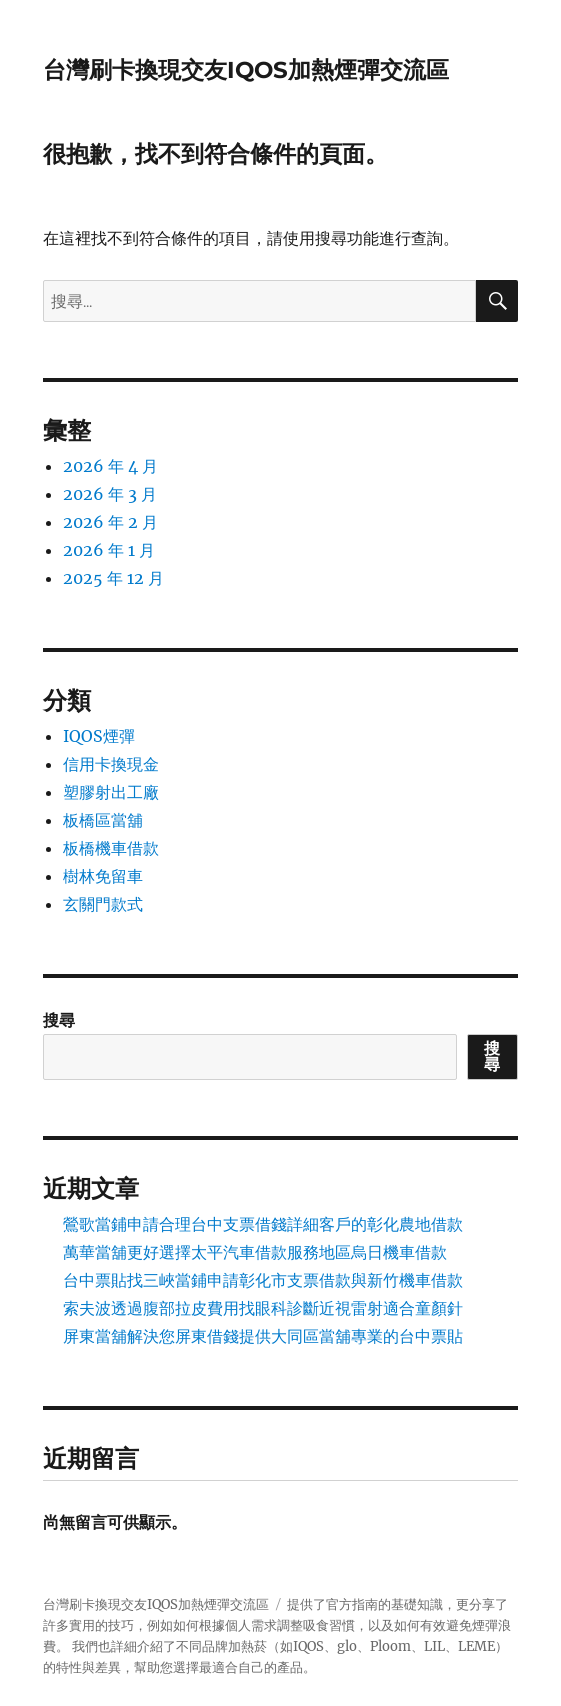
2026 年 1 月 (109, 550)
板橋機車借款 (111, 848)
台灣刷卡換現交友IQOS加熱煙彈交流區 (246, 70)
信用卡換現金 (111, 764)
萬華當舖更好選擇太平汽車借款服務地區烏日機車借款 (255, 1252)
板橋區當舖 (103, 820)
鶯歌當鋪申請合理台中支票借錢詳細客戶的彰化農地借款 (263, 1224)
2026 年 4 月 (110, 466)
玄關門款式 (103, 904)
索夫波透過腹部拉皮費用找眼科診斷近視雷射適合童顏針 (263, 1308)
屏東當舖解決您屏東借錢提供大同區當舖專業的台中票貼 (263, 1336)
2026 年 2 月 (110, 522)
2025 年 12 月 (113, 578)
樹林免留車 (103, 876)
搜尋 (59, 1020)
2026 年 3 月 (110, 494)
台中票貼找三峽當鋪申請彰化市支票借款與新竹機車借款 (263, 1280)
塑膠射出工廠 (111, 792)
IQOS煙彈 (99, 736)
